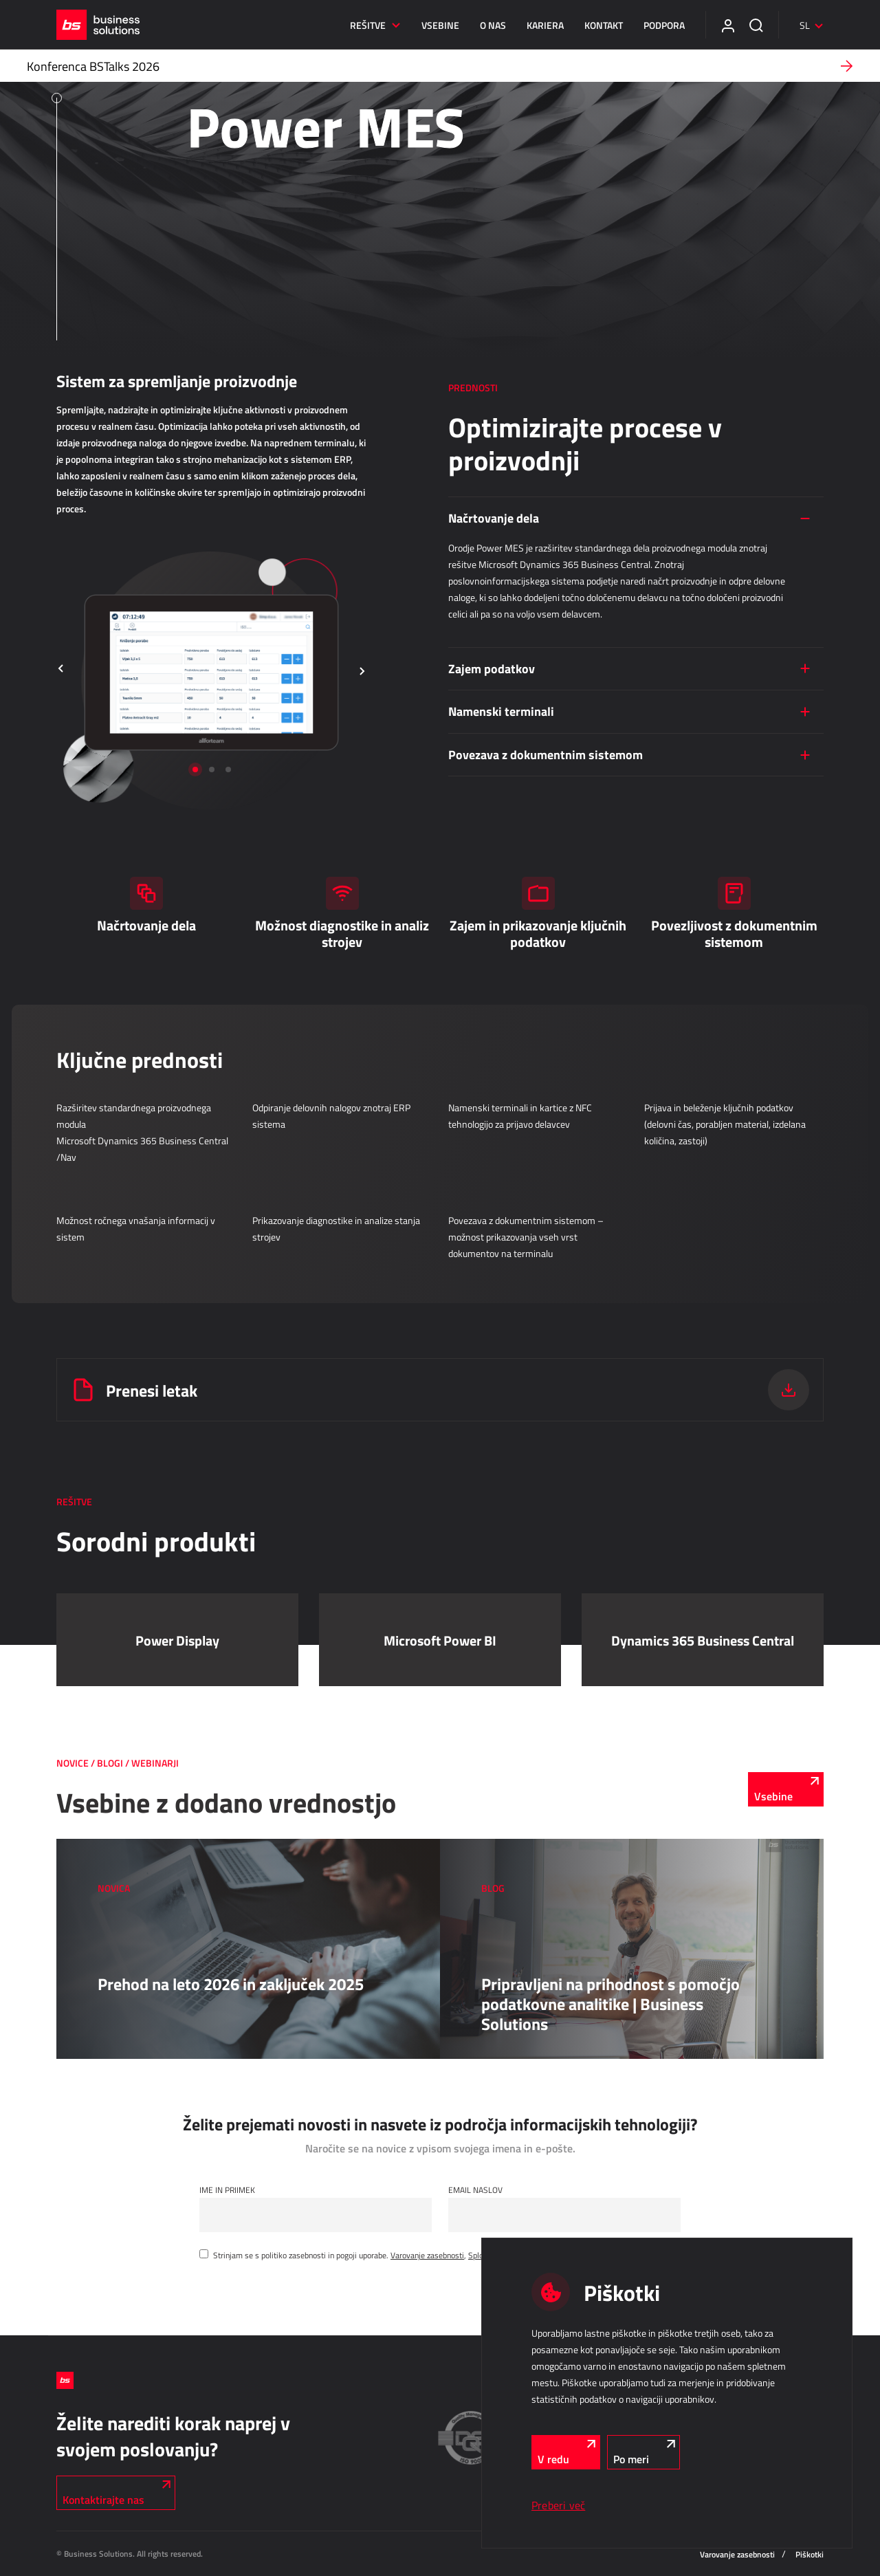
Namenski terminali (501, 711)
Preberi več (558, 2505)
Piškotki (809, 2554)
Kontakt (603, 25)
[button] (61, 670)
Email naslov (475, 2189)
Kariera (545, 25)
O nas (493, 25)
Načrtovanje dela (493, 518)
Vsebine (440, 25)
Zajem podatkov (491, 668)
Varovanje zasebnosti (427, 2254)
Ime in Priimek (227, 2189)
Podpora (664, 25)
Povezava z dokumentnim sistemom (545, 754)
